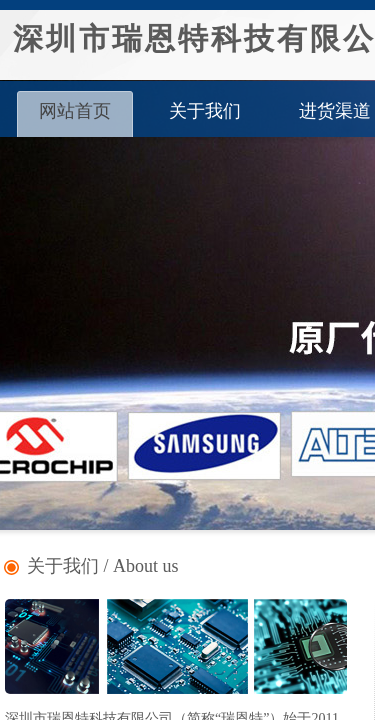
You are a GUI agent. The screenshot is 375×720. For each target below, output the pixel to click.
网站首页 (75, 111)
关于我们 (205, 111)
